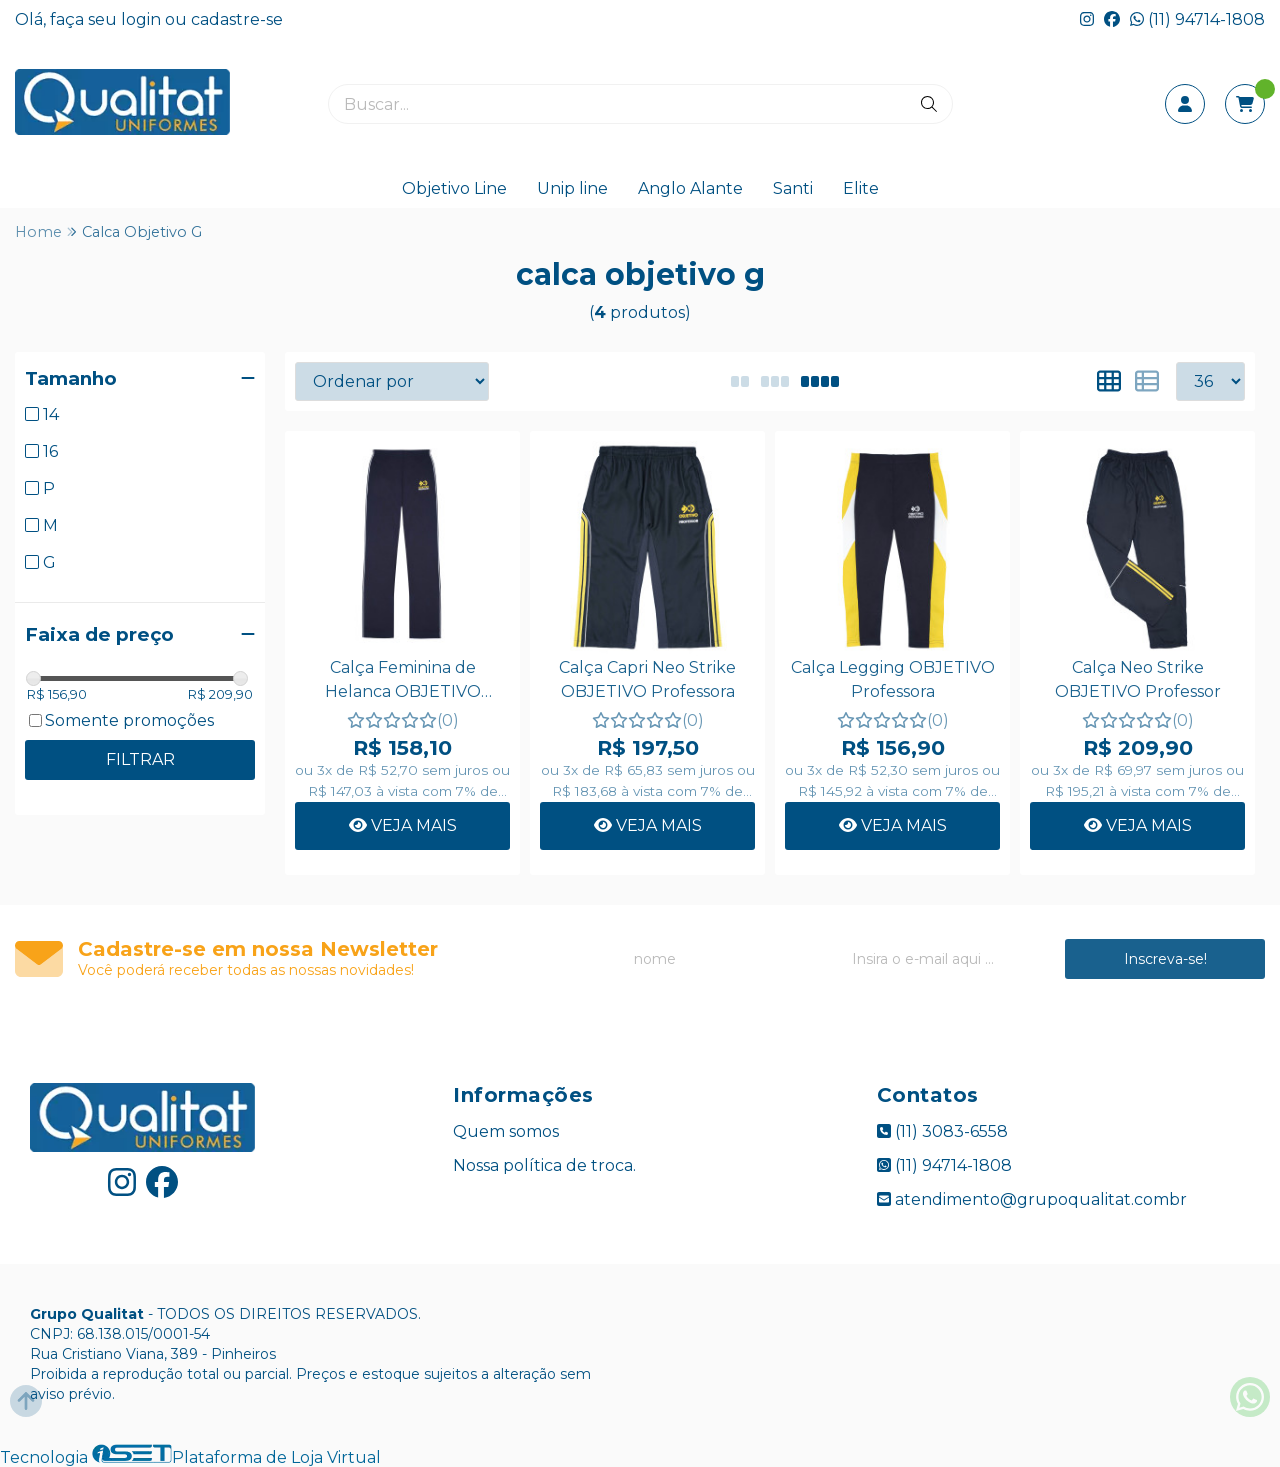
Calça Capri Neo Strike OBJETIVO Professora (647, 679)
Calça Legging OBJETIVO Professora (893, 679)
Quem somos (506, 1131)
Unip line (572, 188)
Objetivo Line (454, 188)
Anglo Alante (690, 188)
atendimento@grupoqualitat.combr (1032, 1199)
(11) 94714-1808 (1197, 19)
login (143, 19)
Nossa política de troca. (544, 1165)
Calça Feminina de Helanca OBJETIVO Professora (403, 682)
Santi (793, 188)
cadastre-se (237, 19)
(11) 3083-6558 (942, 1131)
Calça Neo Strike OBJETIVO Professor (1138, 679)
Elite (861, 188)
